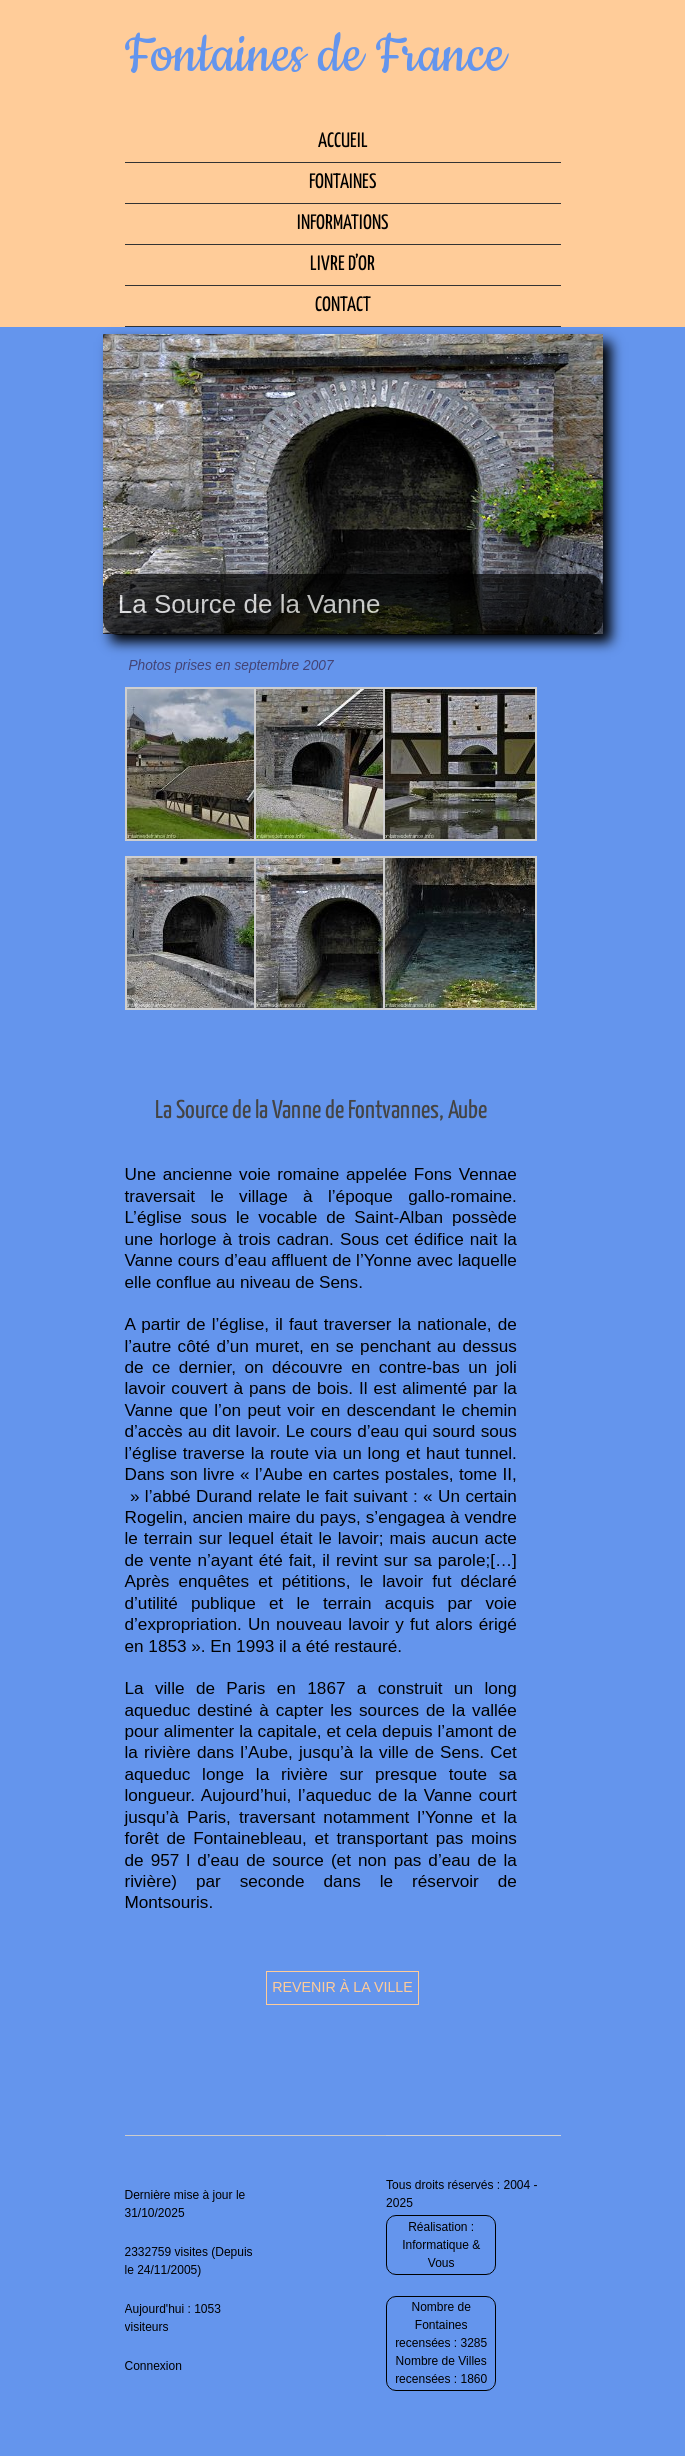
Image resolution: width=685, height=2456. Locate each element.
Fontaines (342, 182)
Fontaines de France (315, 56)
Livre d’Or (342, 264)
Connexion (153, 2366)
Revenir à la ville (342, 1987)
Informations (342, 223)
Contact (343, 305)
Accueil (343, 141)
